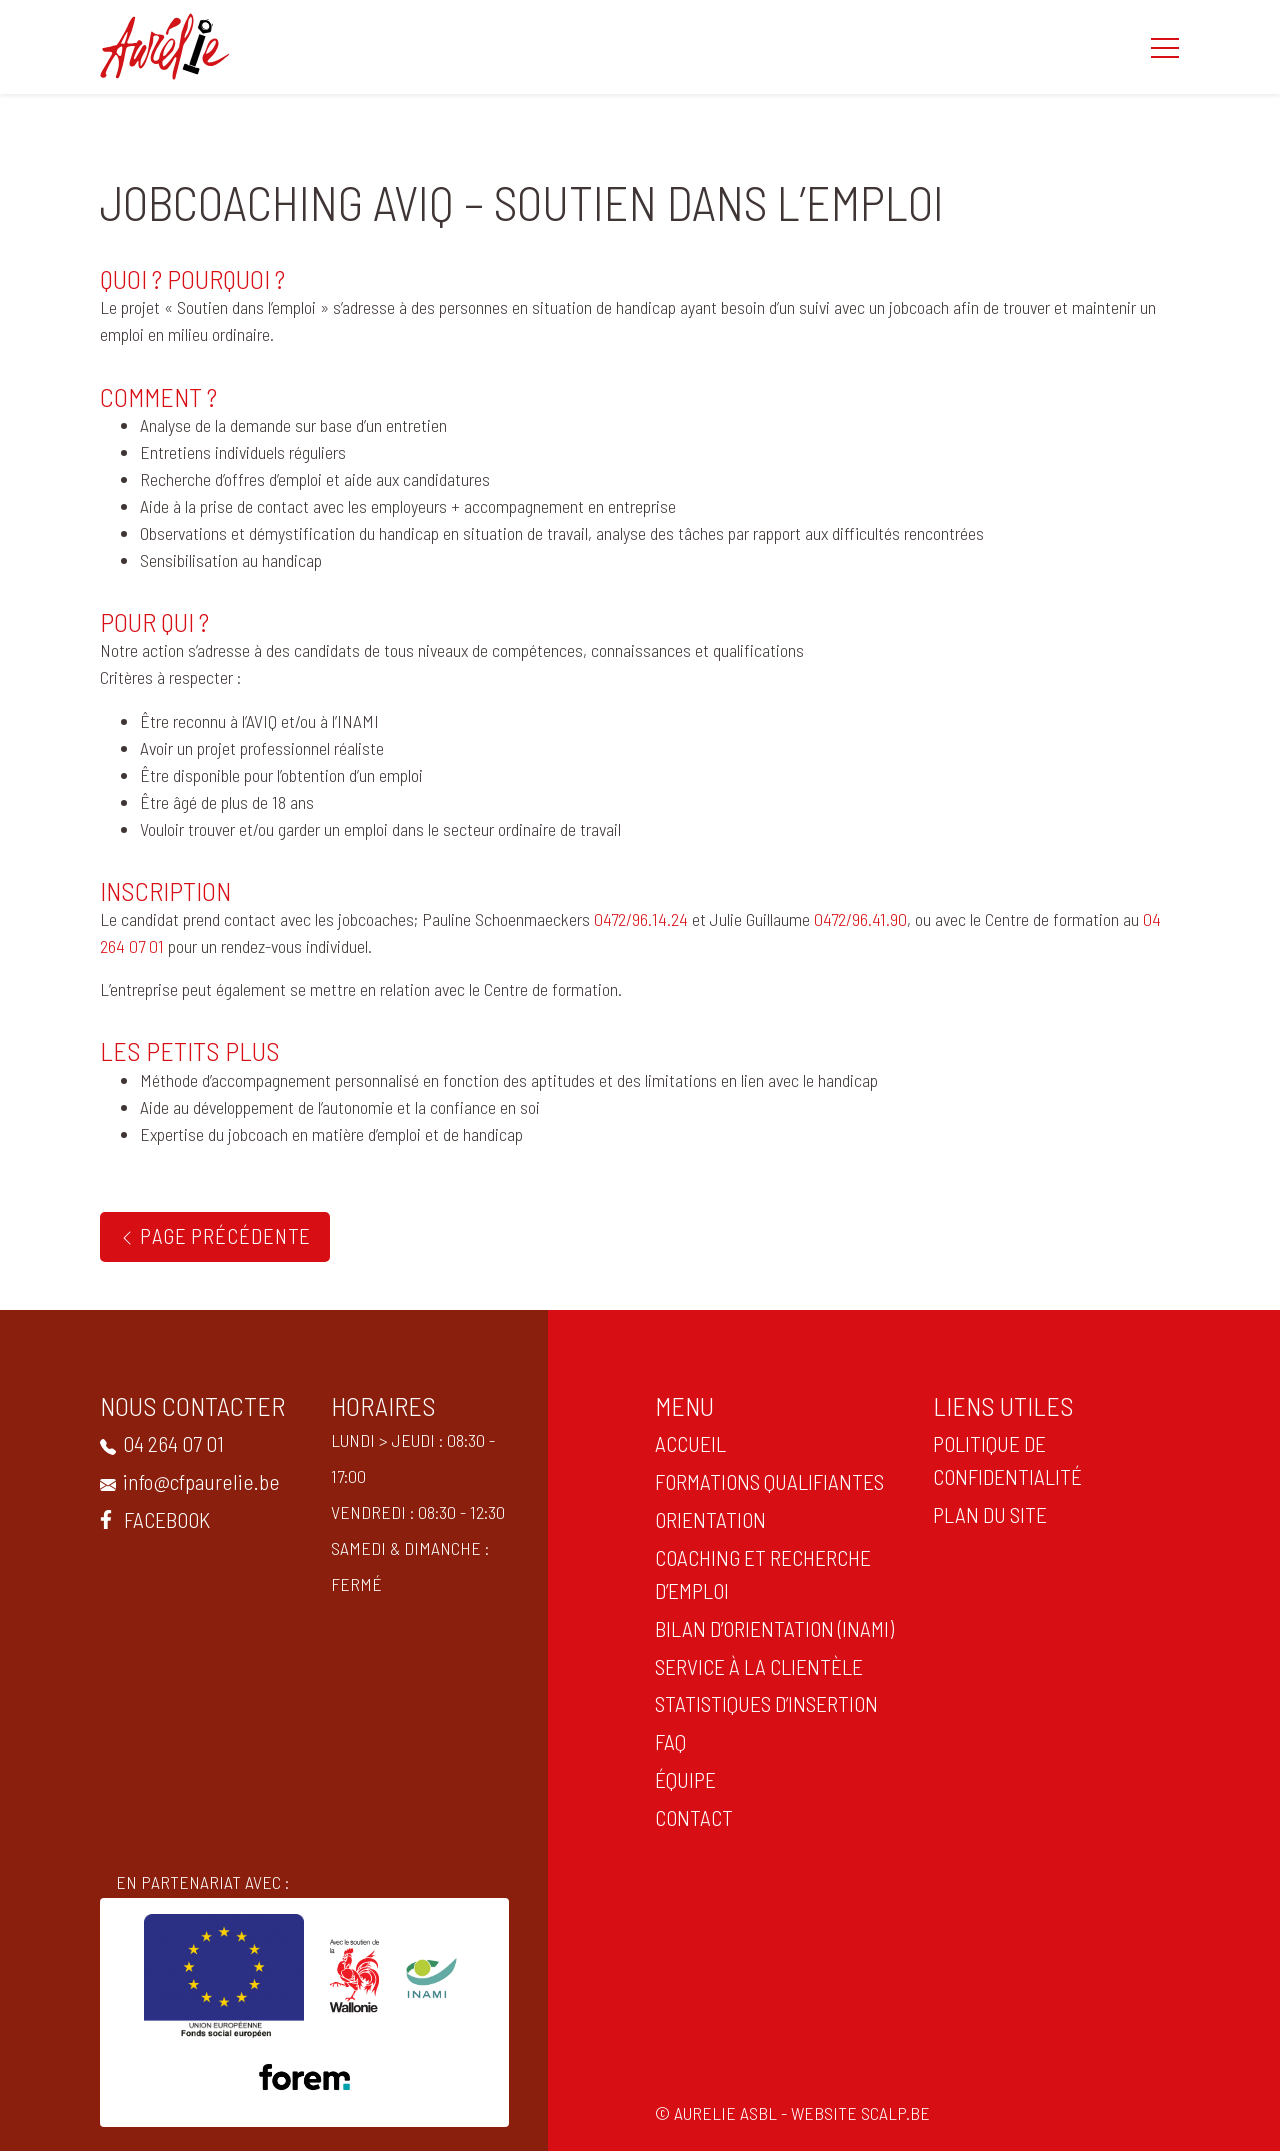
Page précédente (215, 1235)
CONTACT (689, 1817)
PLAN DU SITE (984, 1514)
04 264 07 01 (157, 1443)
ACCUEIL (685, 1443)
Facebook (150, 1519)
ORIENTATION (705, 1519)
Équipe (680, 1779)
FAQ (665, 1741)
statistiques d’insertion (761, 1703)
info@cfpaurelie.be (185, 1481)
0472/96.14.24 (641, 919)
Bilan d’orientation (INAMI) (769, 1628)
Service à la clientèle (754, 1666)
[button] (1165, 47)
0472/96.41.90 (860, 919)
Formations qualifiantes (764, 1481)
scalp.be (900, 2113)
